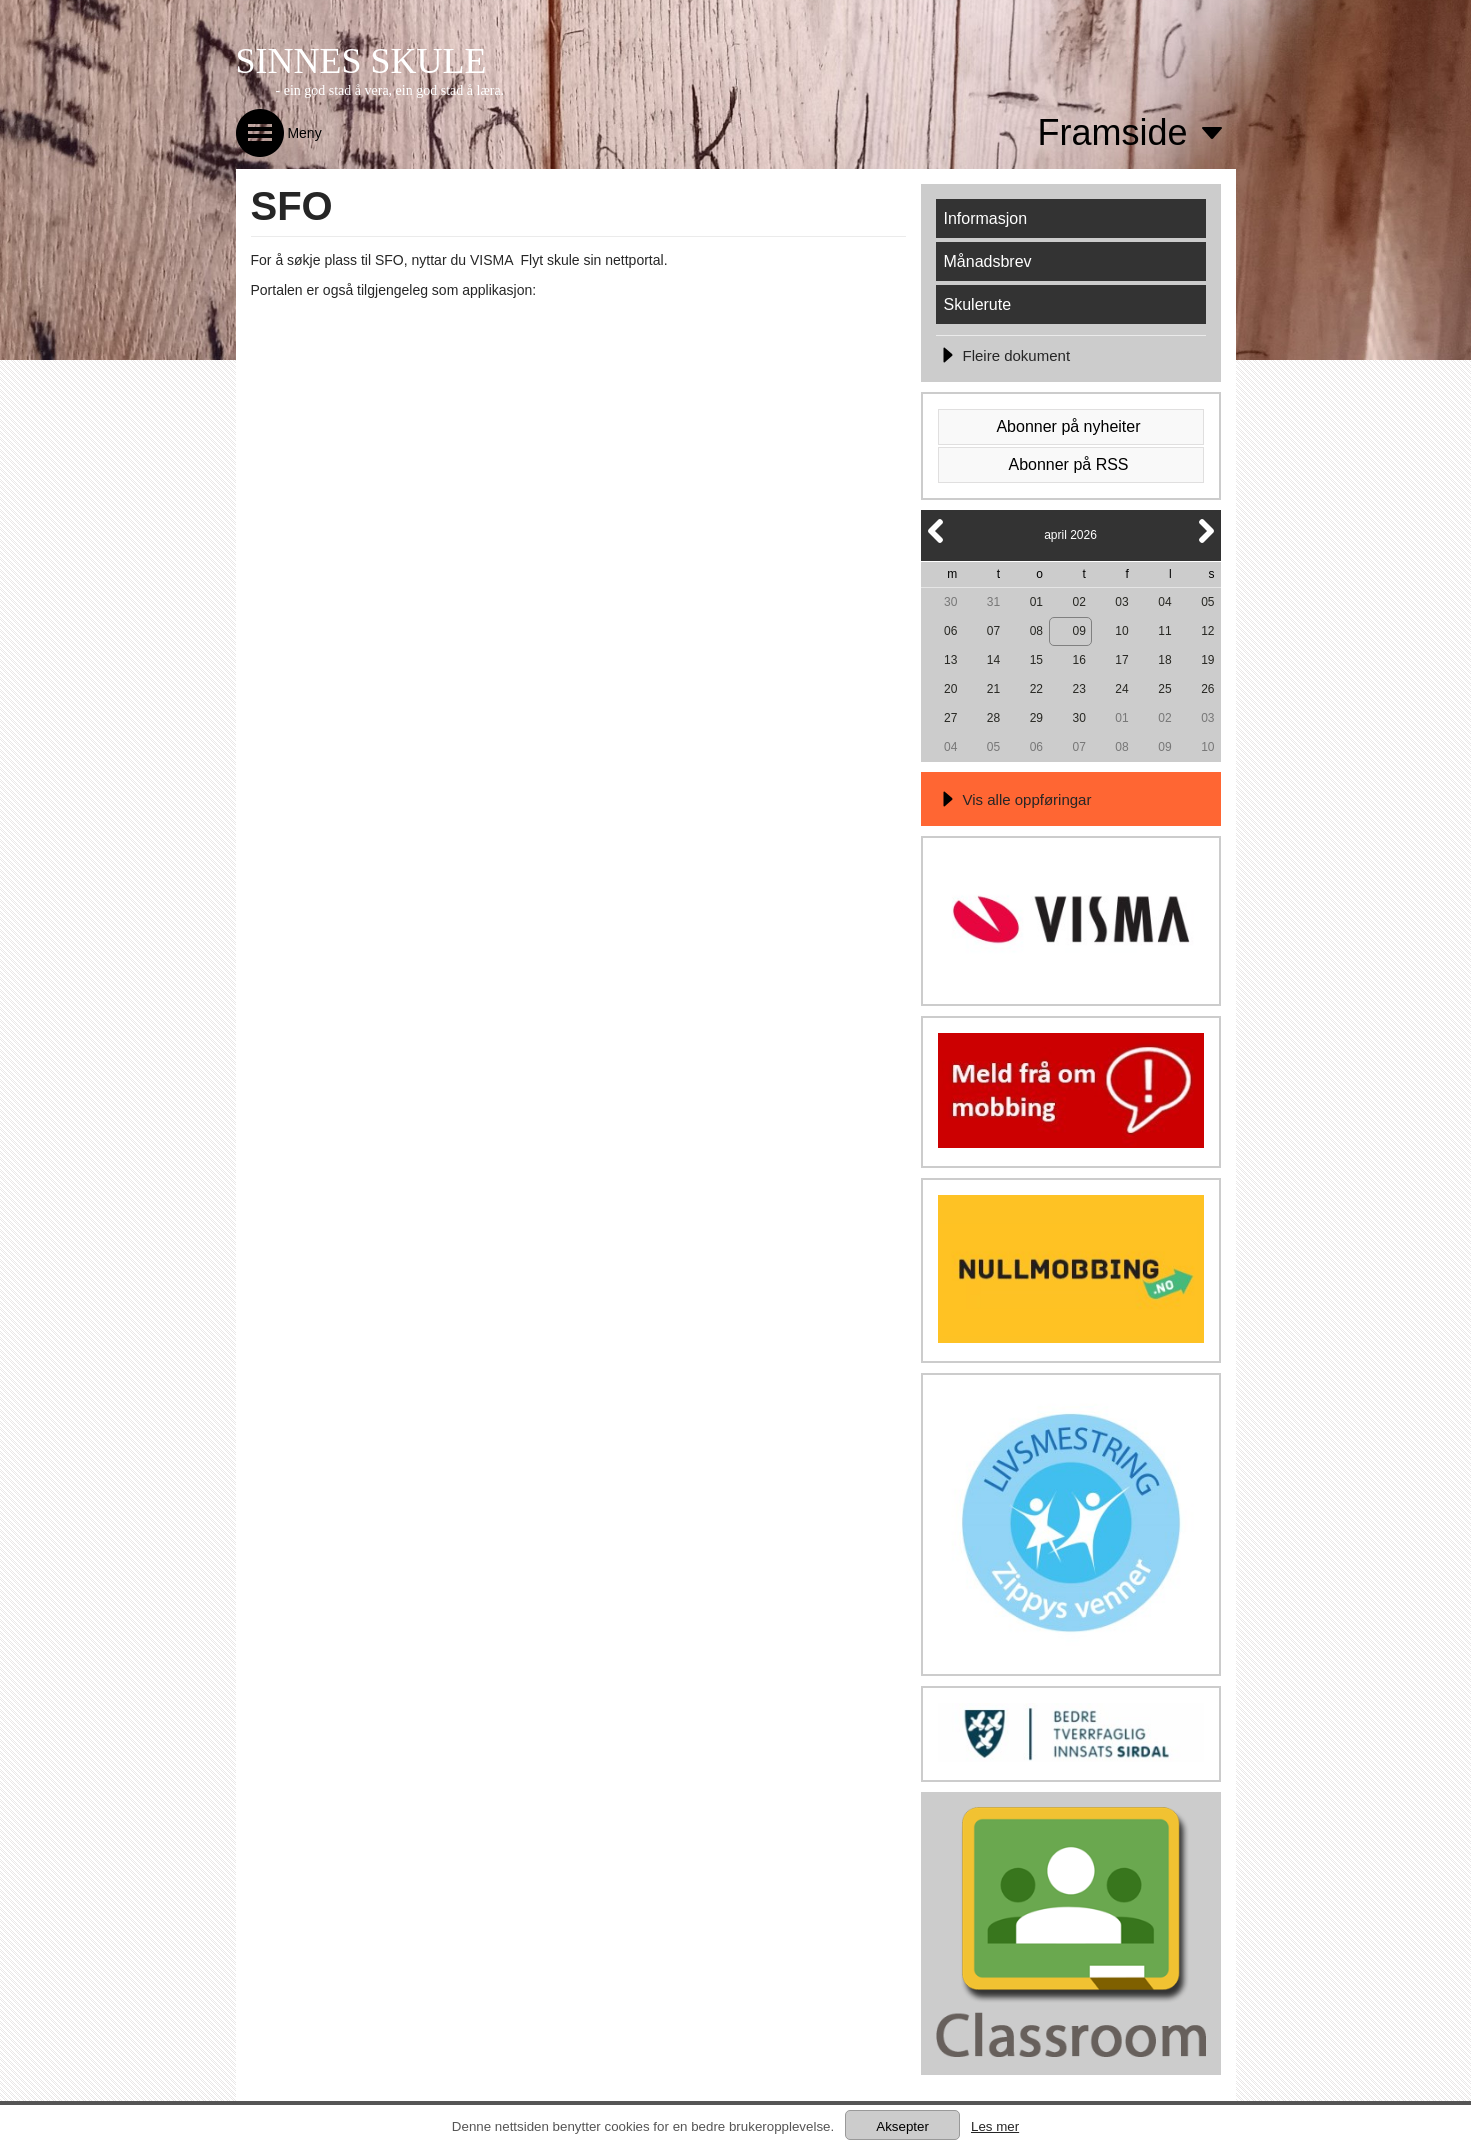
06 (950, 631)
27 (950, 718)
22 (1036, 689)
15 (1036, 660)
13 (950, 660)
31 (993, 602)
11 (1164, 631)
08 (1036, 631)
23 (1079, 689)
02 (1079, 602)
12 (1207, 631)
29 (1036, 718)
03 (1121, 602)
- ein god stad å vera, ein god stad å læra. (390, 90)
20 (950, 689)
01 (1036, 602)
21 (993, 689)
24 (1121, 689)
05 (1207, 602)
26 (1207, 689)
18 (1164, 660)
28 (993, 718)
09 (1079, 631)
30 (950, 602)
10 (1121, 631)
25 (1164, 689)
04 (1164, 602)
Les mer (995, 2126)
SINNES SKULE (361, 61)
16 (1079, 660)
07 (993, 631)
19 (1207, 660)
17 (1121, 660)
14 (993, 660)
